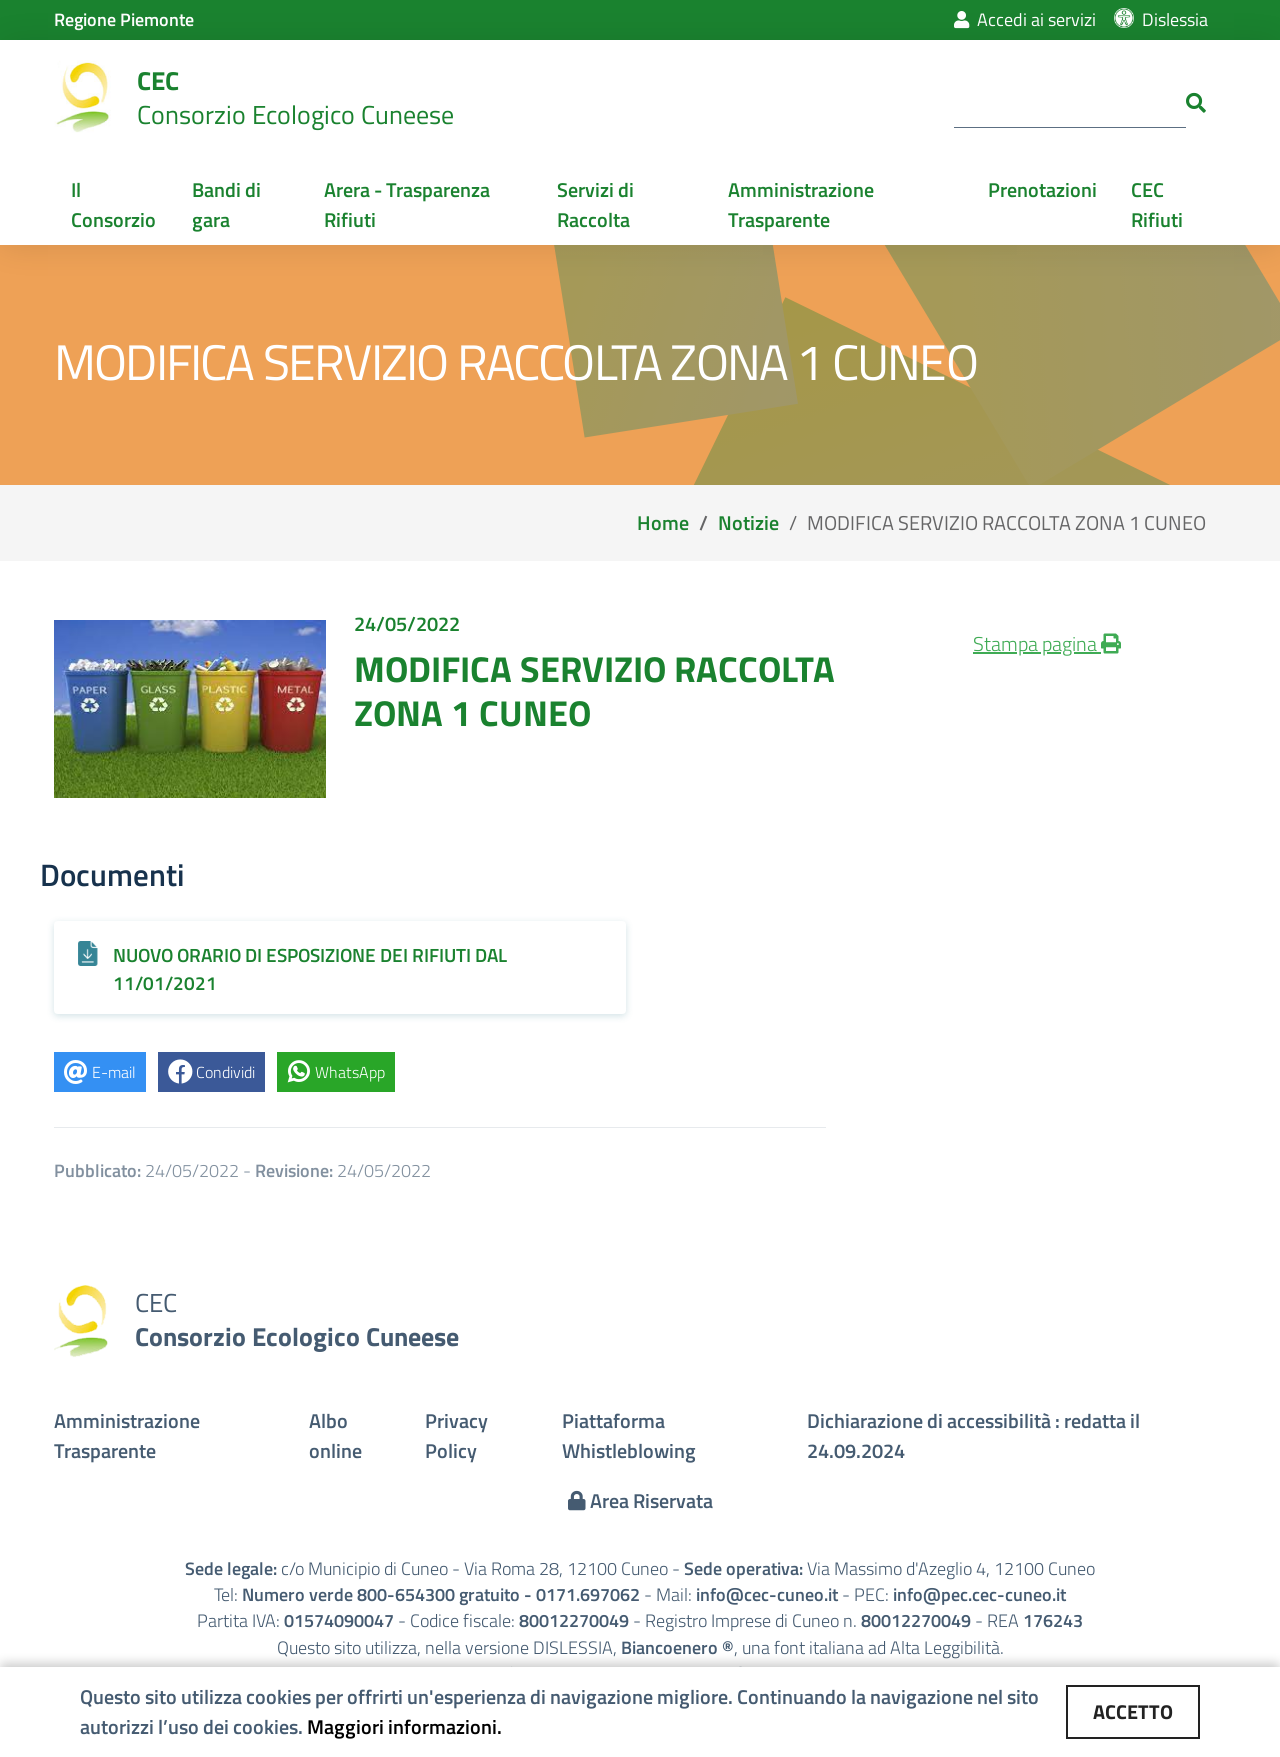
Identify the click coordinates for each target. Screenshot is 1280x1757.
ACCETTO (1133, 1711)
